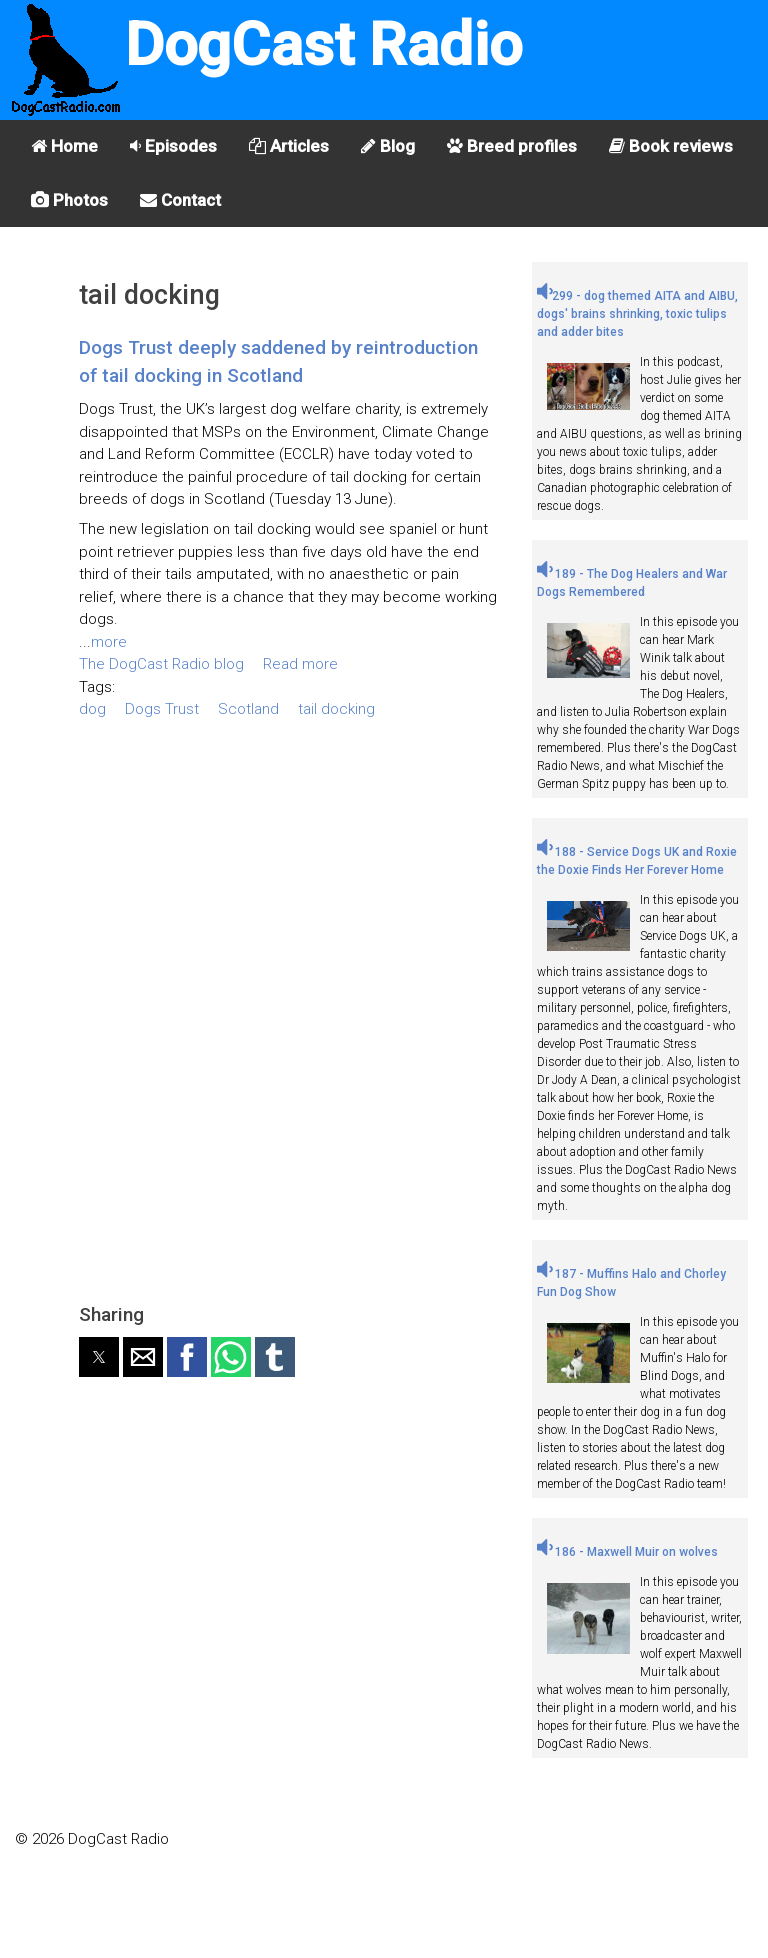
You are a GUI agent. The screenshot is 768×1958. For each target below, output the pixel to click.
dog (92, 709)
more (109, 642)
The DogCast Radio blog (161, 664)
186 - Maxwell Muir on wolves (627, 1552)
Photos (69, 200)
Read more (300, 664)
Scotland (248, 709)
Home (64, 146)
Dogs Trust (162, 709)
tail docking (336, 709)
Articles (289, 146)
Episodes (173, 146)
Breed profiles (512, 146)
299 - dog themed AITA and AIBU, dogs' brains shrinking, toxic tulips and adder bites (637, 314)
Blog (388, 146)
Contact (180, 200)
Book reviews (671, 146)
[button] (99, 1357)
